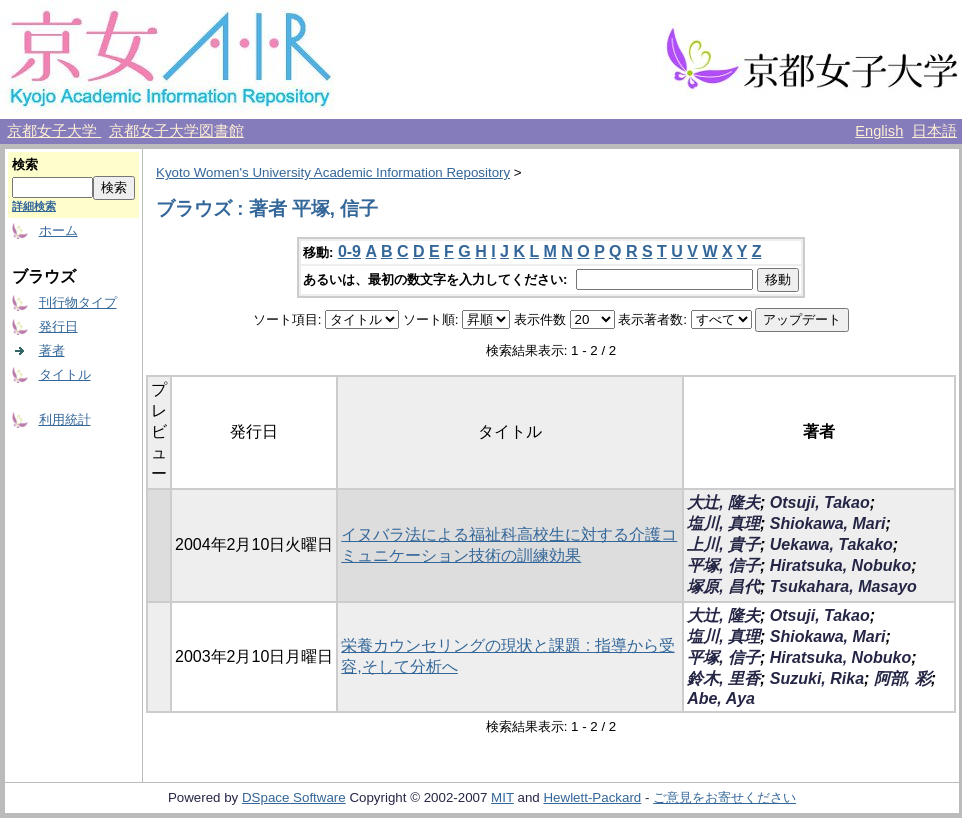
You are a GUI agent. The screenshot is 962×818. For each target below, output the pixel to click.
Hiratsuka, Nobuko (840, 565)
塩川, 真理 (723, 523)
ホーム (58, 230)
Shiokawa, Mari (828, 523)
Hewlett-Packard (592, 797)
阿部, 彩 (902, 678)
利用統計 (65, 419)
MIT (502, 797)
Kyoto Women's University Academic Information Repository (333, 172)
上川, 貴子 (723, 544)
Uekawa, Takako (831, 544)
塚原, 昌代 (723, 586)
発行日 (58, 326)
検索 (25, 164)
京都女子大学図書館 (176, 131)
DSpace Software (294, 797)
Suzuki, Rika (817, 678)
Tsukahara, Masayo (843, 586)
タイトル (65, 374)
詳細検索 (34, 206)
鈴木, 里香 (723, 678)
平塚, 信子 (723, 565)
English (879, 131)
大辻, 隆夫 (723, 502)
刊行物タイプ (78, 302)
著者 (52, 350)
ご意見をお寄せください (724, 797)
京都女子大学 (54, 131)
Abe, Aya (721, 698)
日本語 (934, 131)
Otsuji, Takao (820, 502)
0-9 (349, 251)
